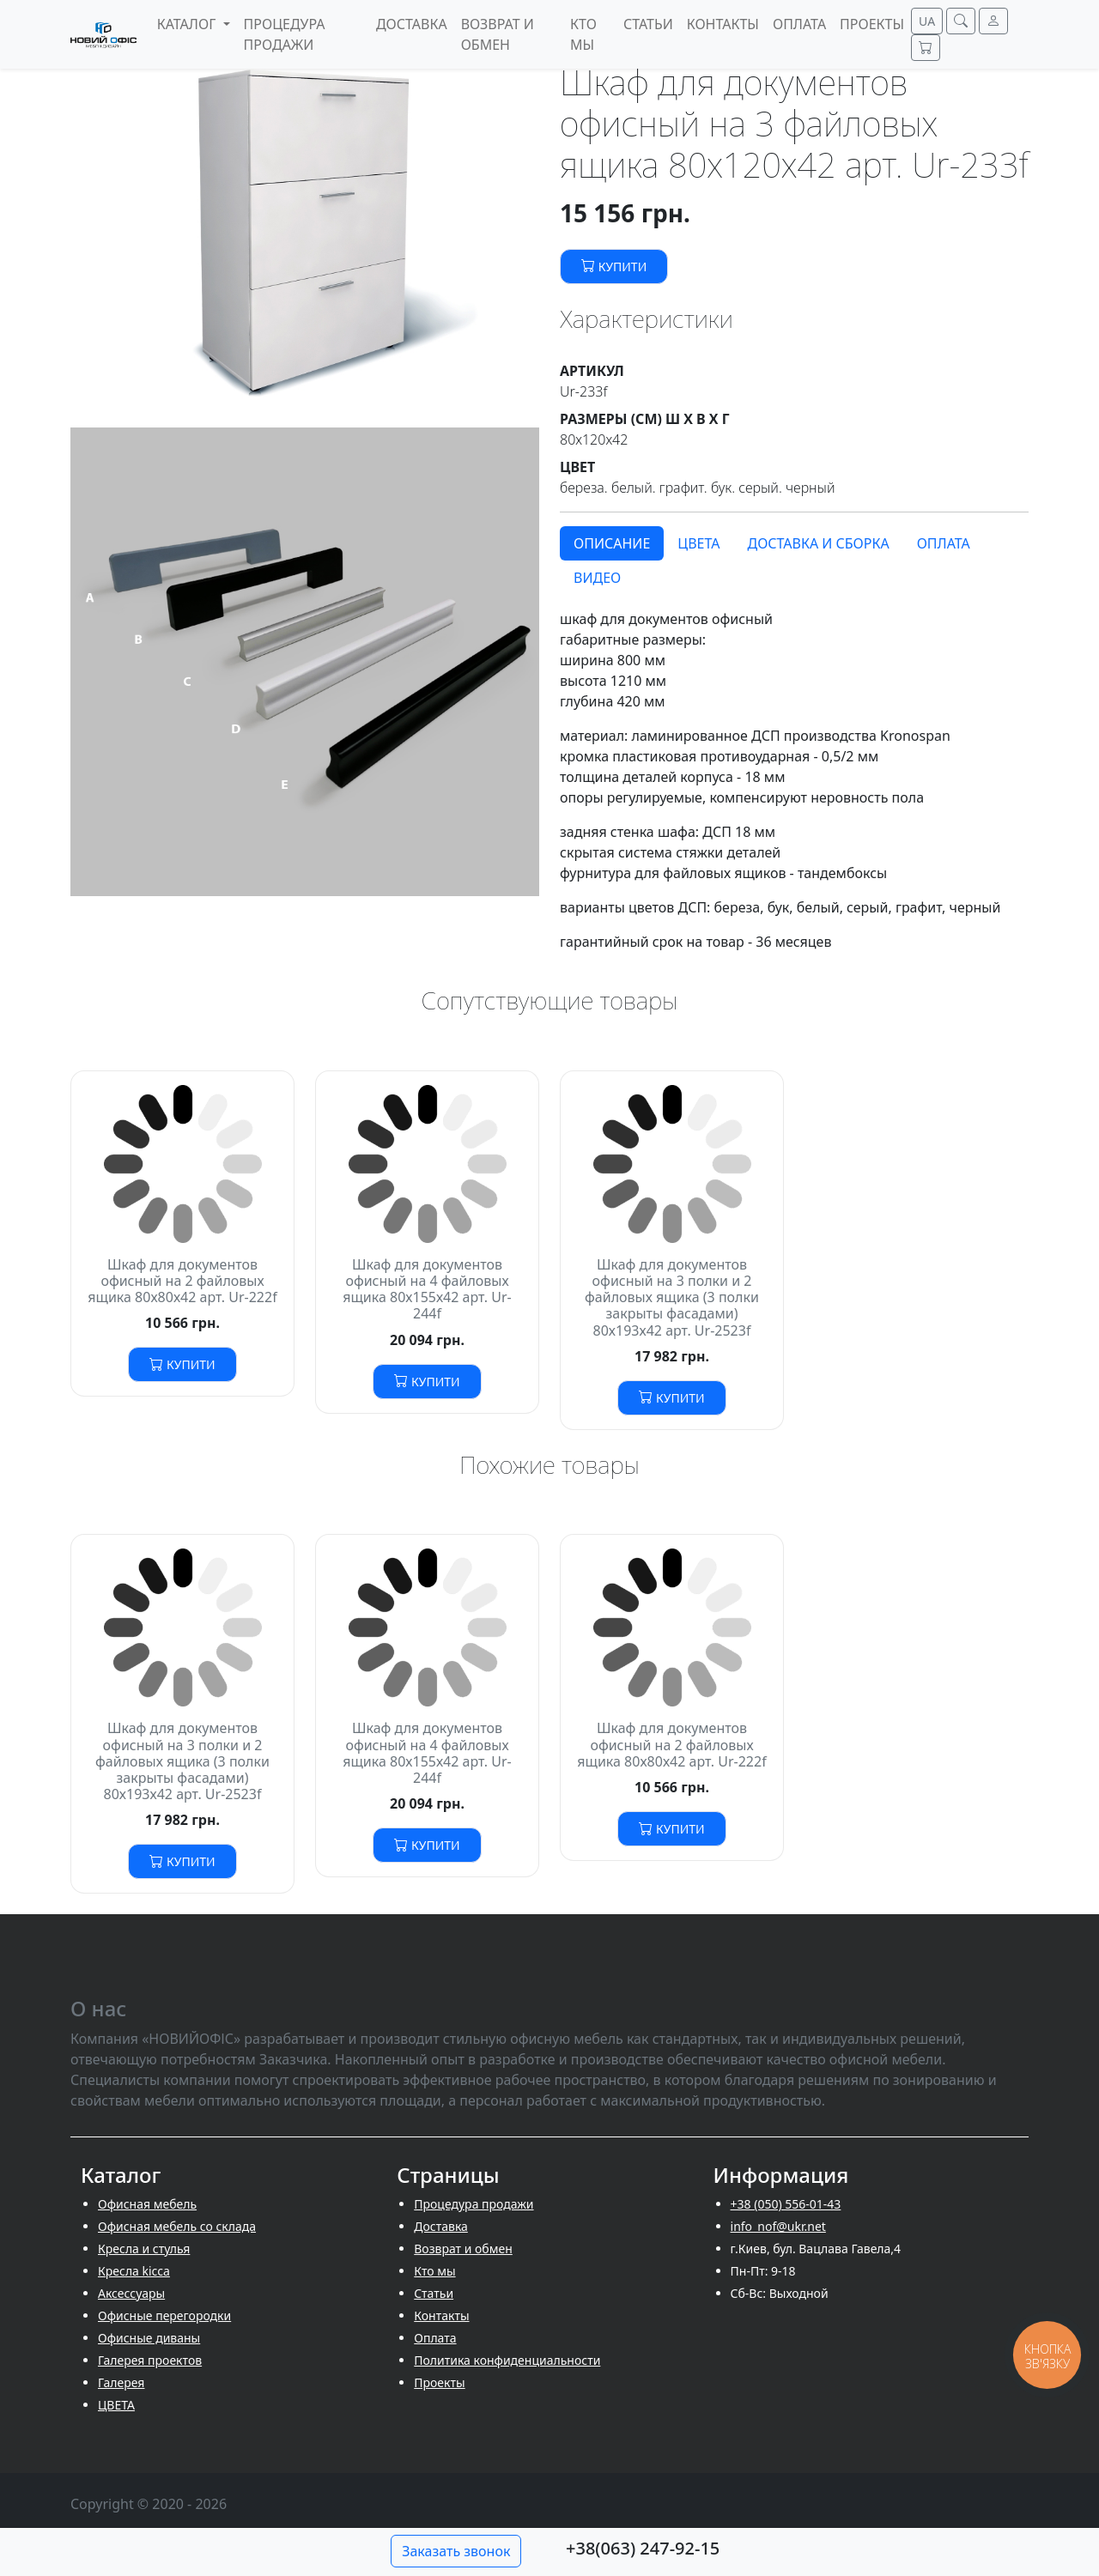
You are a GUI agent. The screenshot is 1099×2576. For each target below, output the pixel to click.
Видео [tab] (597, 577)
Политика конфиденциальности (507, 2360)
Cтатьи (433, 2293)
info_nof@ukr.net (778, 2226)
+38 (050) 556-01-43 (786, 2204)
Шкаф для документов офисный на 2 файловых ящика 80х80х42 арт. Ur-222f (182, 1280)
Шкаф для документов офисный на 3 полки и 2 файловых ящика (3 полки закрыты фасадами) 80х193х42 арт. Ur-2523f (672, 1297)
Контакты (441, 2315)
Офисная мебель (147, 2204)
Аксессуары (131, 2293)
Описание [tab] (612, 543)
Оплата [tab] (943, 543)
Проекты (439, 2382)
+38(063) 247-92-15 (643, 2548)
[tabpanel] (794, 780)
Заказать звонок (456, 2551)
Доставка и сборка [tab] (818, 543)
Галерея (121, 2382)
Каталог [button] (188, 24)
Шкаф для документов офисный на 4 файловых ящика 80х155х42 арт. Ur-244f (427, 1289)
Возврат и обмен (463, 2248)
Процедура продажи (473, 2204)
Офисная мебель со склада (177, 2226)
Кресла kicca (134, 2271)
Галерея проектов (150, 2360)
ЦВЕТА (116, 2405)
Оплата (435, 2338)
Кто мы (434, 2271)
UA (927, 21)
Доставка (441, 2226)
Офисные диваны (149, 2338)
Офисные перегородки (164, 2315)
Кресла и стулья (144, 2248)
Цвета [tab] (698, 543)
